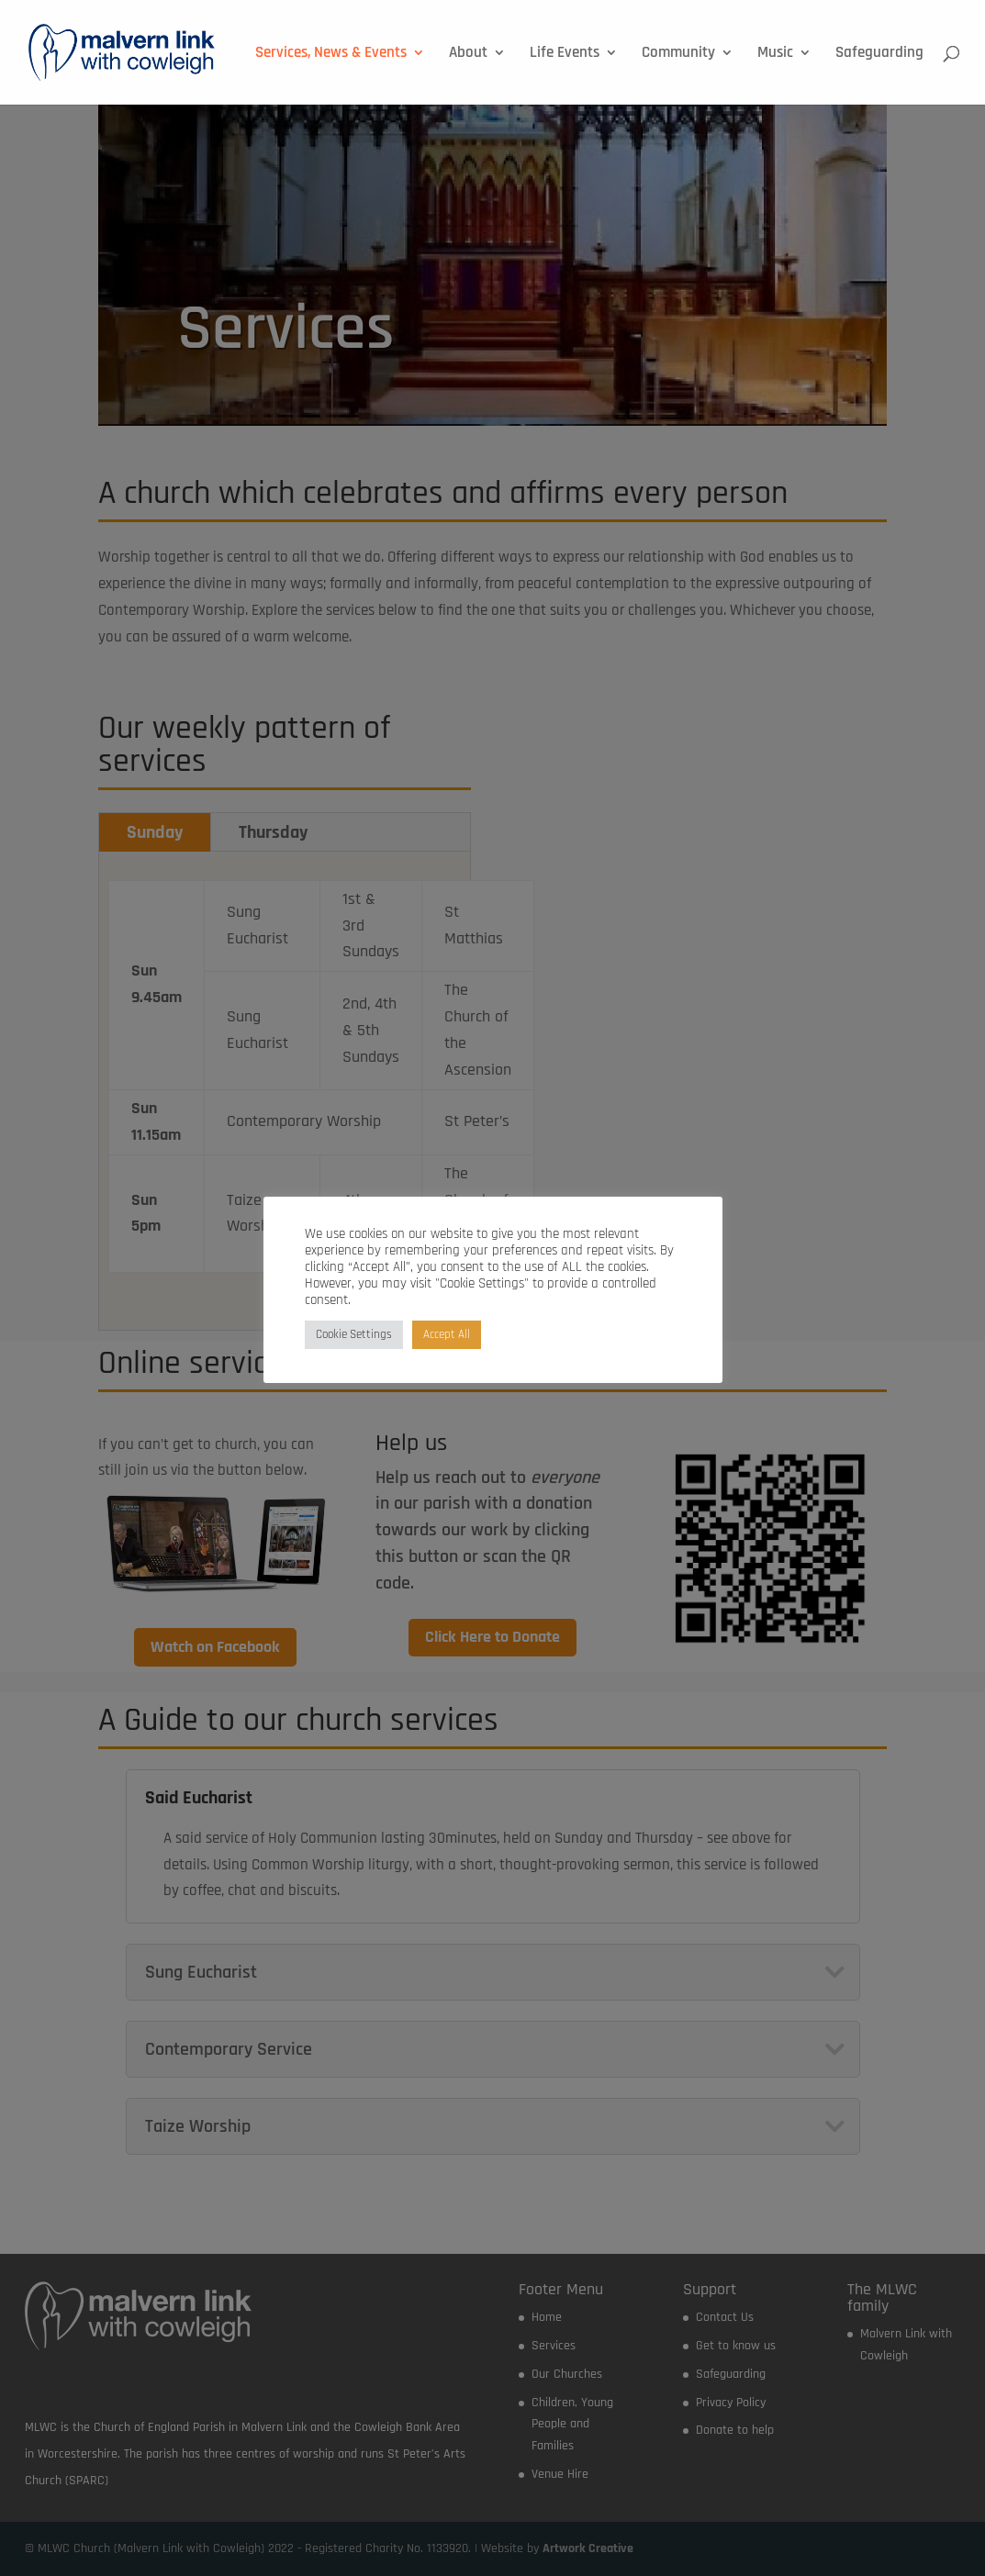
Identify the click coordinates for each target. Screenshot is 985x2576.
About (468, 54)
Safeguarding (879, 54)
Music (775, 54)
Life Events (564, 54)
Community (678, 54)
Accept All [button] (446, 1334)
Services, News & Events (331, 54)
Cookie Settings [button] (354, 1334)
